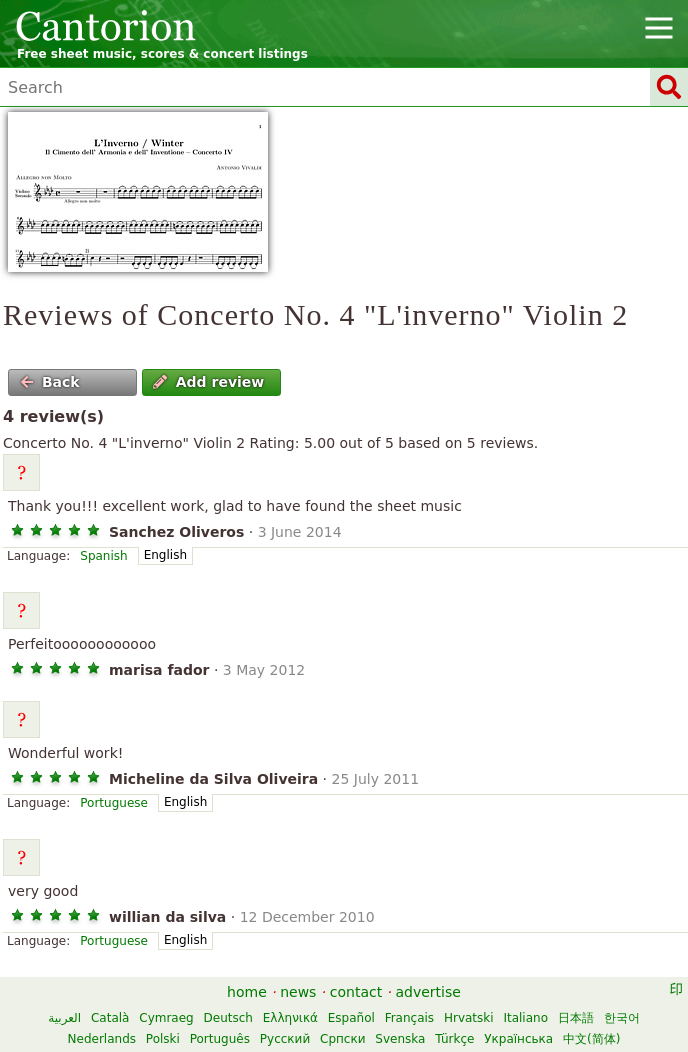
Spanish (103, 556)
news (298, 992)
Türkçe (454, 1039)
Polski (163, 1039)
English (165, 555)
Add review (208, 382)
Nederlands (102, 1039)
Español (351, 1018)
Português (220, 1039)
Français (409, 1018)
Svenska (400, 1039)
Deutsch (228, 1018)
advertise (428, 992)
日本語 (576, 1018)
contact (356, 992)
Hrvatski (469, 1018)
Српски (343, 1039)
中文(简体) (591, 1039)
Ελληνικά (290, 1018)
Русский (285, 1039)
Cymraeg (166, 1018)
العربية (64, 1018)
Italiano (525, 1018)
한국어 (622, 1018)
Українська (518, 1039)
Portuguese (114, 803)
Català (110, 1018)
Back (50, 382)
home (247, 992)
